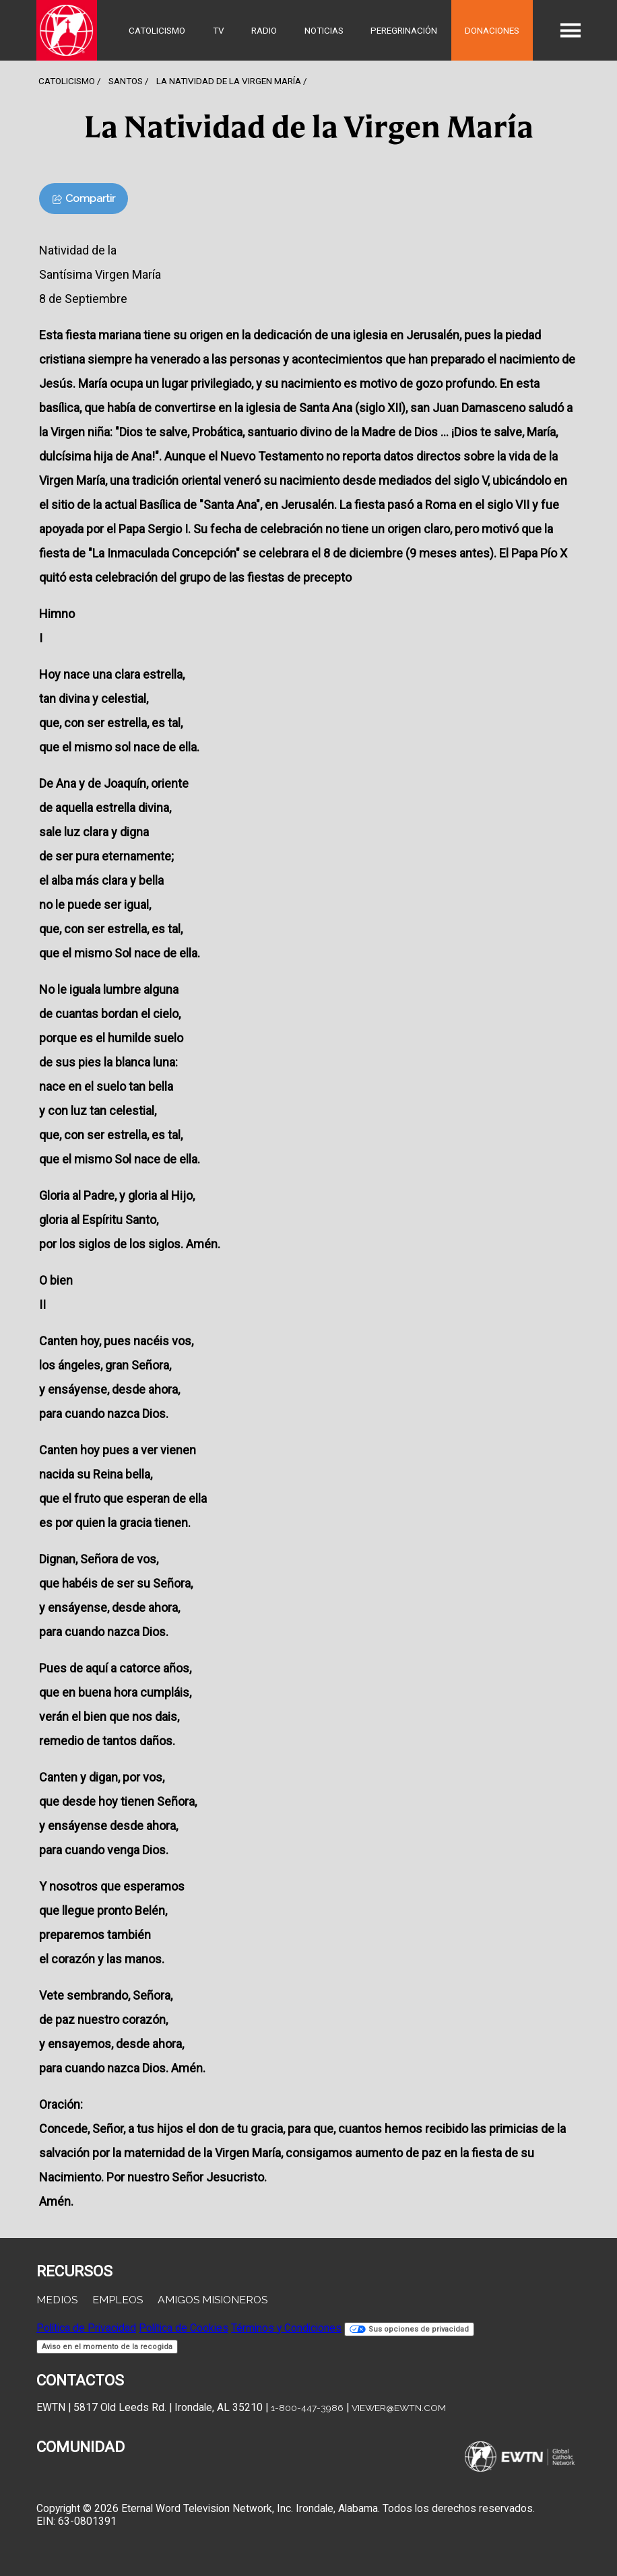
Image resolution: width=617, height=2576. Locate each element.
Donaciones (492, 30)
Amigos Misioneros (212, 2299)
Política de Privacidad (86, 2327)
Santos (125, 80)
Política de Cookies (183, 2327)
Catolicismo (157, 30)
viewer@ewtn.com (399, 2407)
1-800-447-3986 (307, 2407)
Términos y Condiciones (286, 2327)
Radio (264, 30)
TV (218, 30)
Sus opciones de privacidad (409, 2329)
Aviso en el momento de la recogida (107, 2346)
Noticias (324, 30)
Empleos (117, 2299)
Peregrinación (403, 30)
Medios (56, 2299)
